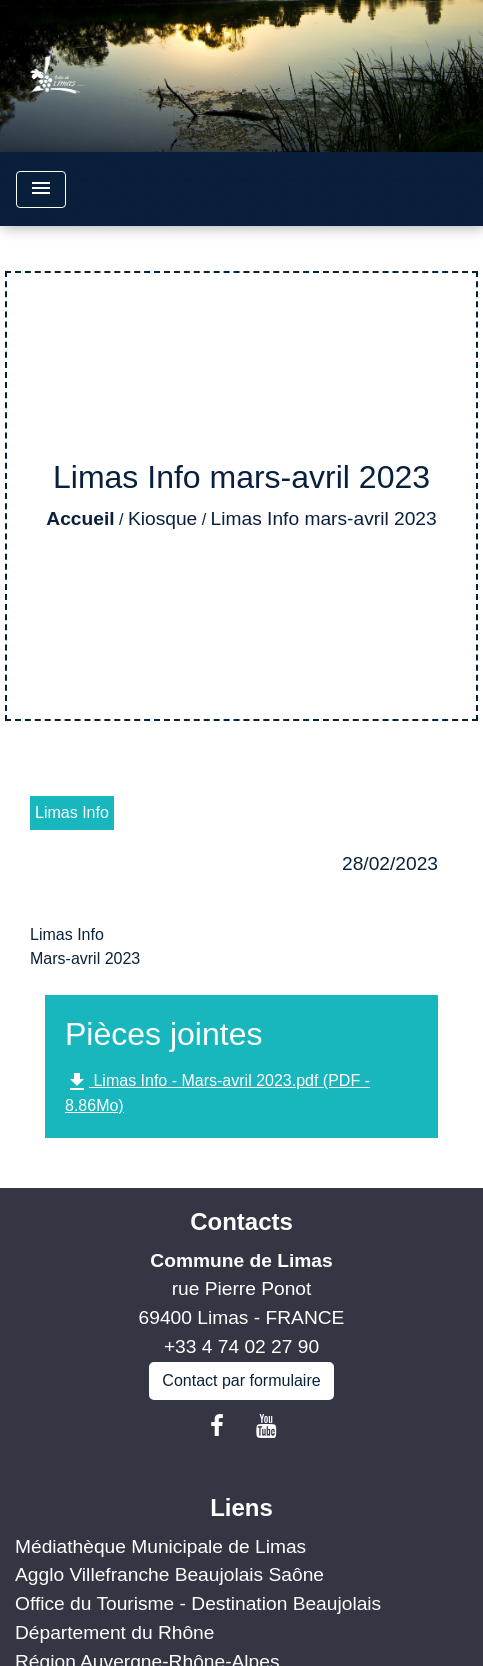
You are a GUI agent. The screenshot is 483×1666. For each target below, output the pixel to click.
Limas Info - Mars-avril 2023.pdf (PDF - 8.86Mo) (217, 1092)
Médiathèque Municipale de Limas (160, 1546)
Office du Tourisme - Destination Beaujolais (198, 1603)
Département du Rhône (114, 1632)
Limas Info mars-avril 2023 (324, 518)
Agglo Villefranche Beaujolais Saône (169, 1574)
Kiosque (162, 518)
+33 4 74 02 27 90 (241, 1346)
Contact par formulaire (241, 1380)
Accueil (80, 518)
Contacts (241, 1221)
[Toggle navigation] (41, 189)
